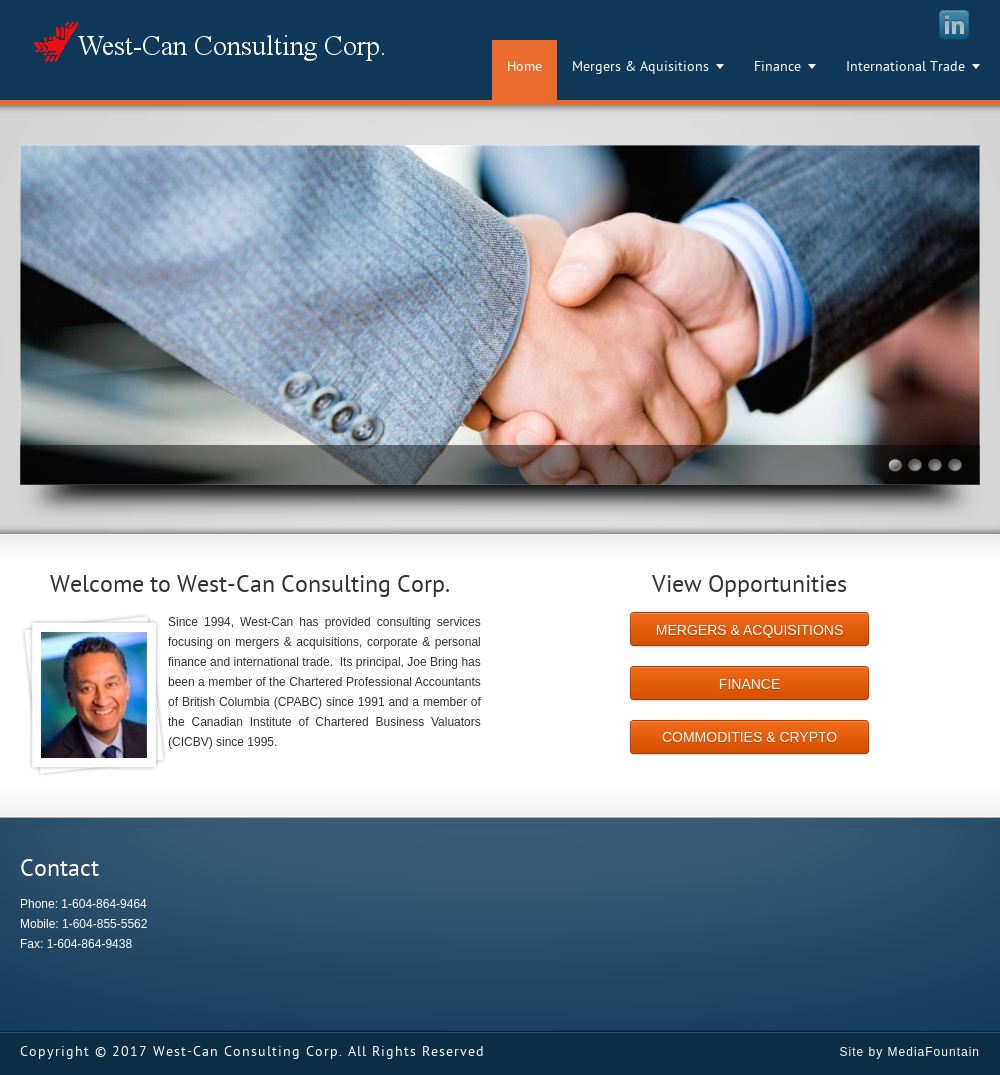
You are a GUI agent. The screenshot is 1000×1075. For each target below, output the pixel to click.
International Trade (905, 67)
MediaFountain (934, 1052)
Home (524, 67)
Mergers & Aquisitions (640, 67)
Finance (777, 67)
